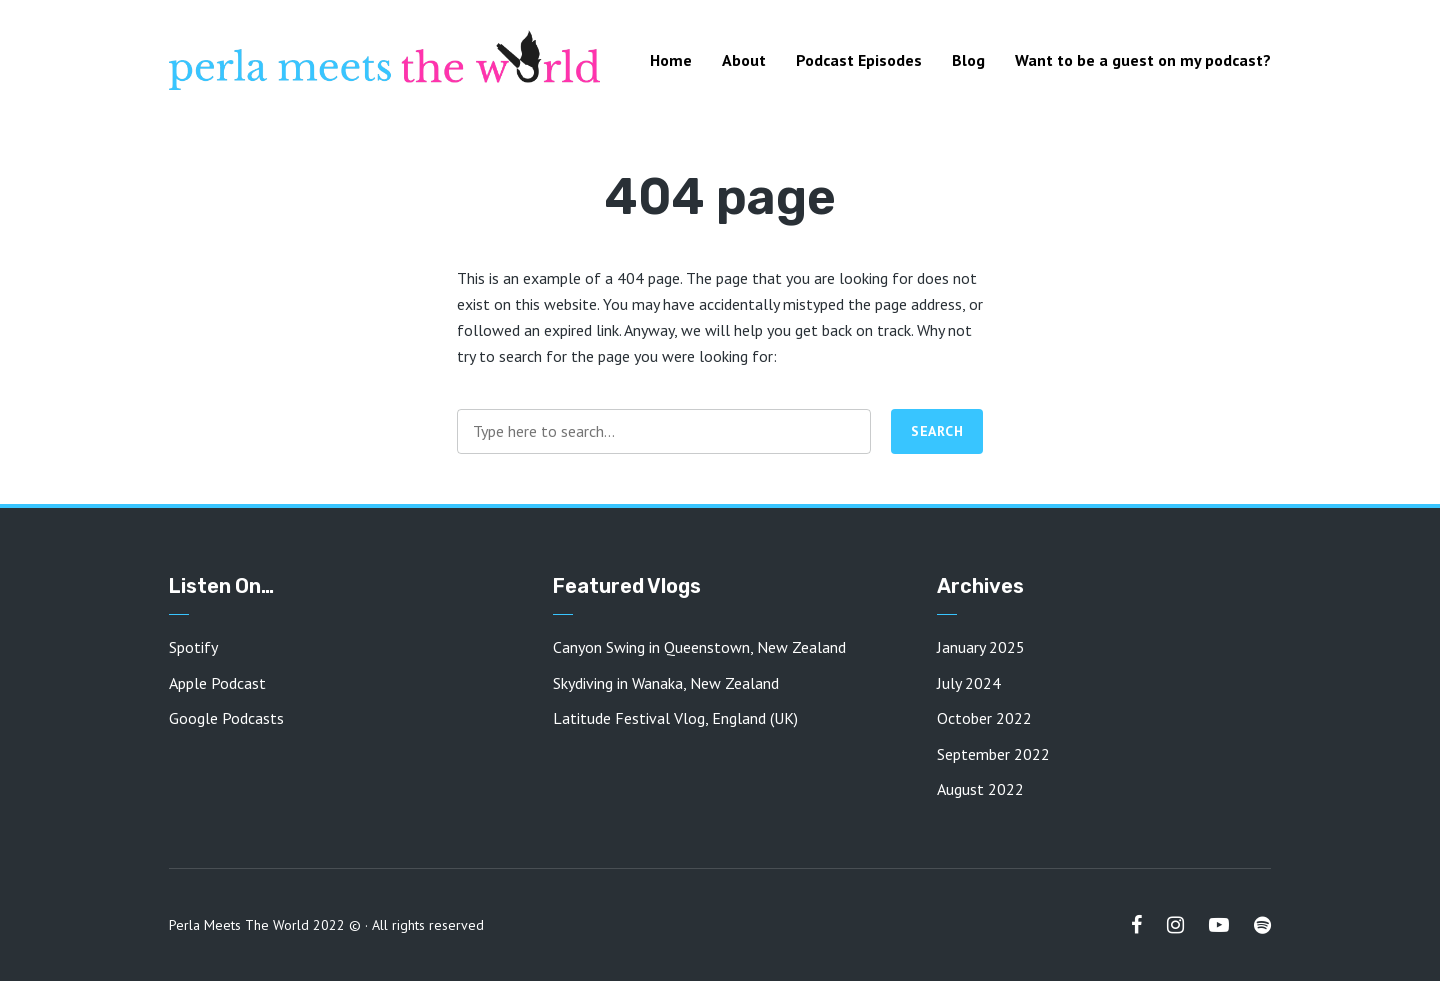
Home (671, 60)
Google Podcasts (226, 718)
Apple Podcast (217, 683)
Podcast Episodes (859, 60)
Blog (968, 60)
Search (937, 431)
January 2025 (981, 647)
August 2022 (980, 789)
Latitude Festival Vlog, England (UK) (675, 718)
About (744, 60)
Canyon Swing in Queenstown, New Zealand (699, 647)
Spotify (193, 647)
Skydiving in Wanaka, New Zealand (666, 683)
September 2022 (993, 754)
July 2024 (969, 683)
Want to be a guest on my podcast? (1143, 60)
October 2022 (984, 718)
